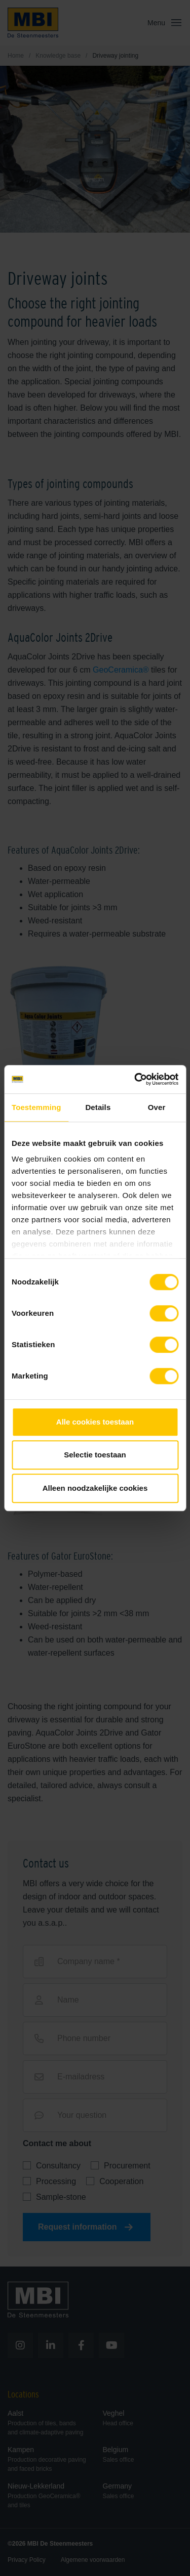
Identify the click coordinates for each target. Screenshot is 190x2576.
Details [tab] (97, 1107)
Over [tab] (157, 1107)
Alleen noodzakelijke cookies (95, 1488)
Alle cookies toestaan (95, 1421)
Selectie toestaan (95, 1454)
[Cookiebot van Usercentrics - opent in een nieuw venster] (135, 1079)
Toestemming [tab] (36, 1107)
